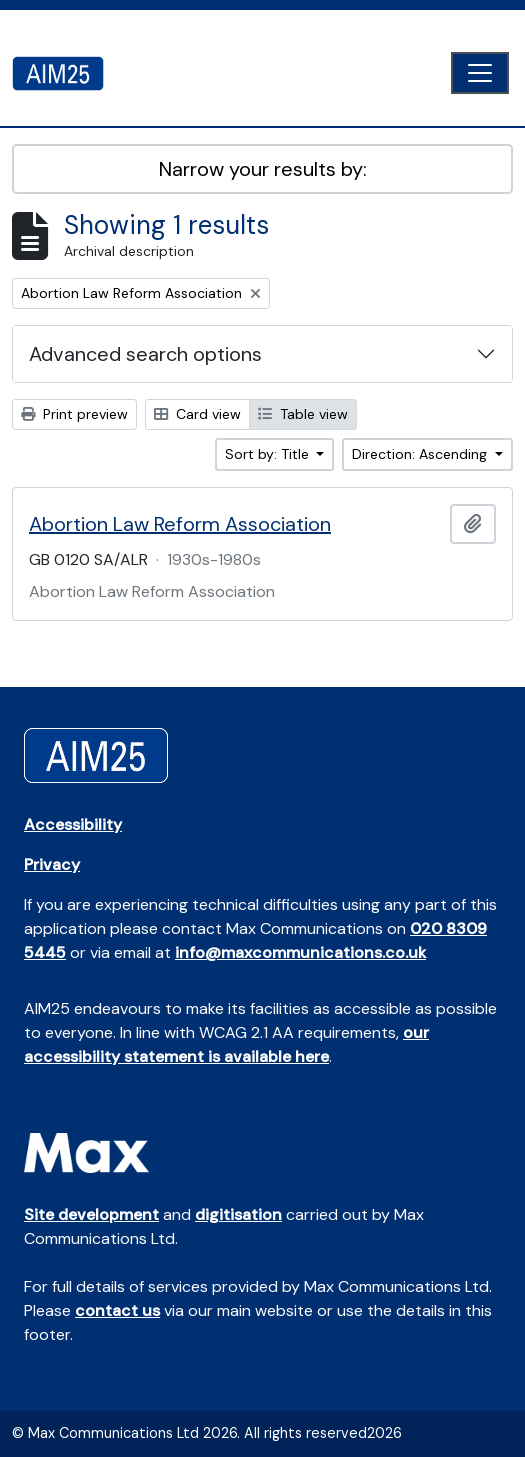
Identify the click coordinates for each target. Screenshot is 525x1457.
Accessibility (73, 824)
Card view (197, 414)
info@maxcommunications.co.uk (300, 952)
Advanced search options (145, 354)
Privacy (52, 864)
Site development (91, 1214)
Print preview (74, 414)
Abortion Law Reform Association (180, 524)
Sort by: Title (269, 454)
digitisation (238, 1214)
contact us (117, 1310)
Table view (303, 414)
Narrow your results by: (263, 169)
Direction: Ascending (421, 454)
